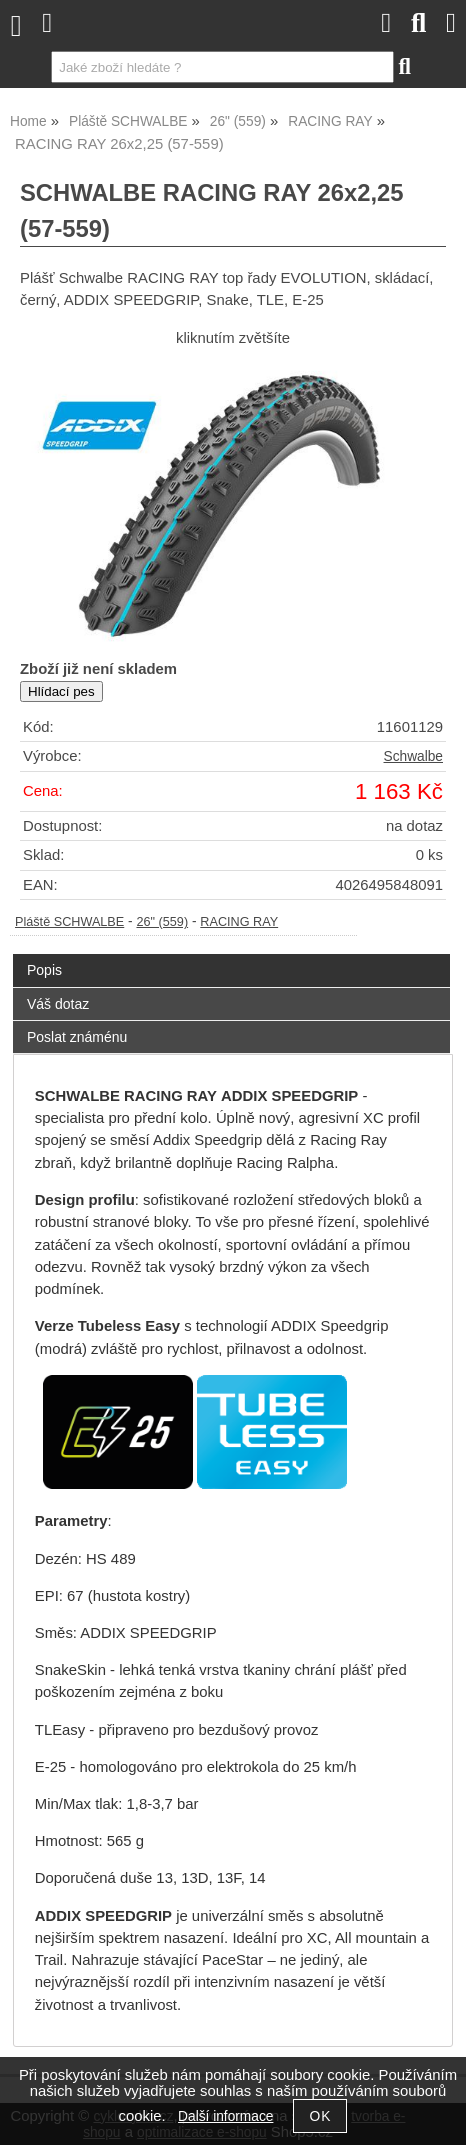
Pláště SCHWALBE (69, 922)
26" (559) (162, 922)
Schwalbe (413, 756)
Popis (44, 970)
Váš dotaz (58, 1004)
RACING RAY (239, 922)
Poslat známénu (77, 1037)
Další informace (225, 2116)
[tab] (231, 954)
